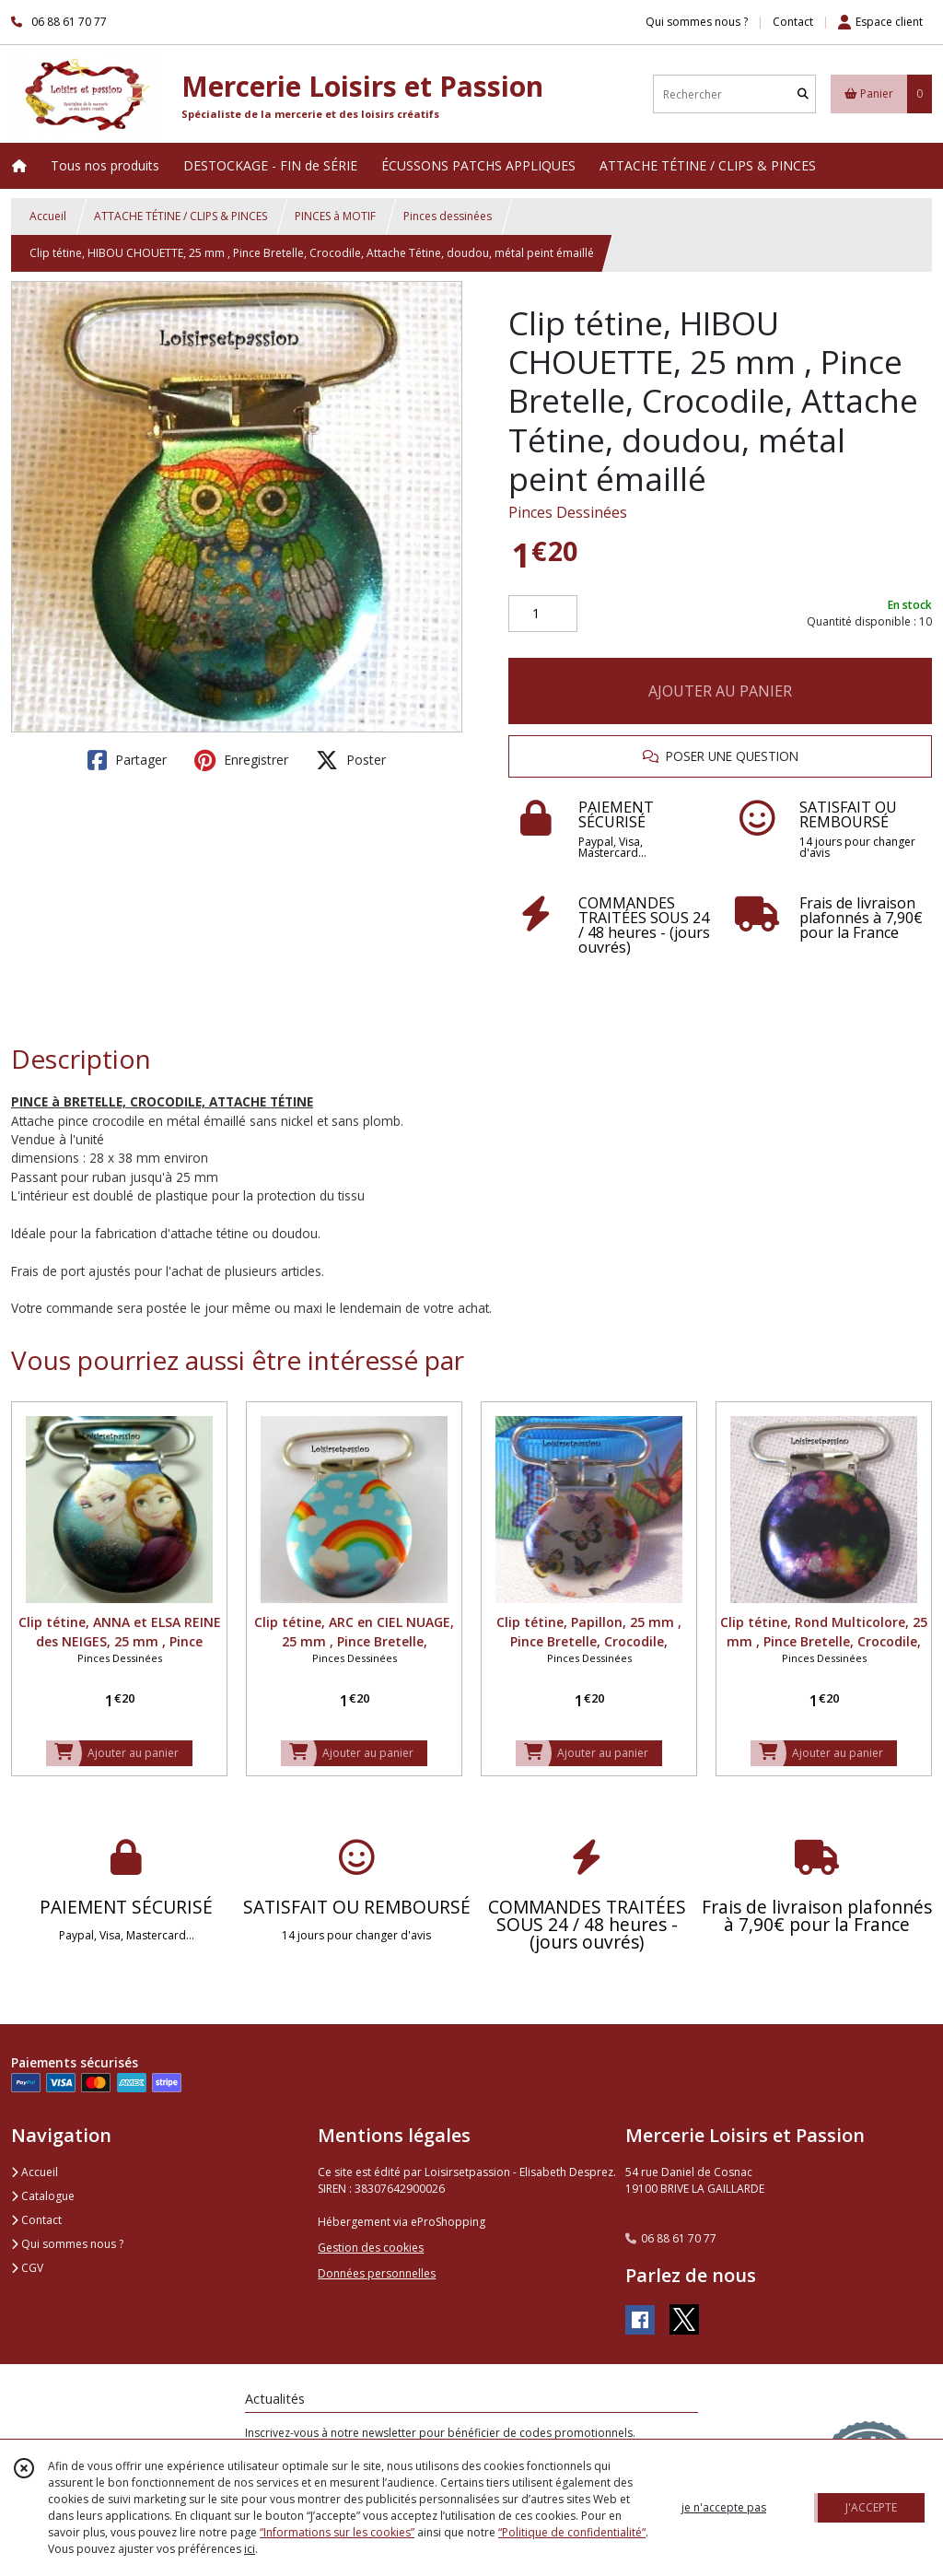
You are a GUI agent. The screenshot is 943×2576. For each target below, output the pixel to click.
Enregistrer (241, 760)
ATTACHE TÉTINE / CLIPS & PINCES (180, 216)
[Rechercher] (803, 94)
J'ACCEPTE (871, 2507)
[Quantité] (542, 613)
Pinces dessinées (447, 216)
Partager (127, 760)
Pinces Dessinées (567, 512)
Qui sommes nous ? (67, 2244)
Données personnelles (377, 2273)
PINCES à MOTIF (335, 216)
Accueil (47, 216)
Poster (351, 760)
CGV (27, 2268)
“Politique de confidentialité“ (572, 2532)
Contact (793, 21)
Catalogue (43, 2196)
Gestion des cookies (371, 2247)
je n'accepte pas (723, 2507)
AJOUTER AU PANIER (720, 691)
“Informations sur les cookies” (337, 2532)
